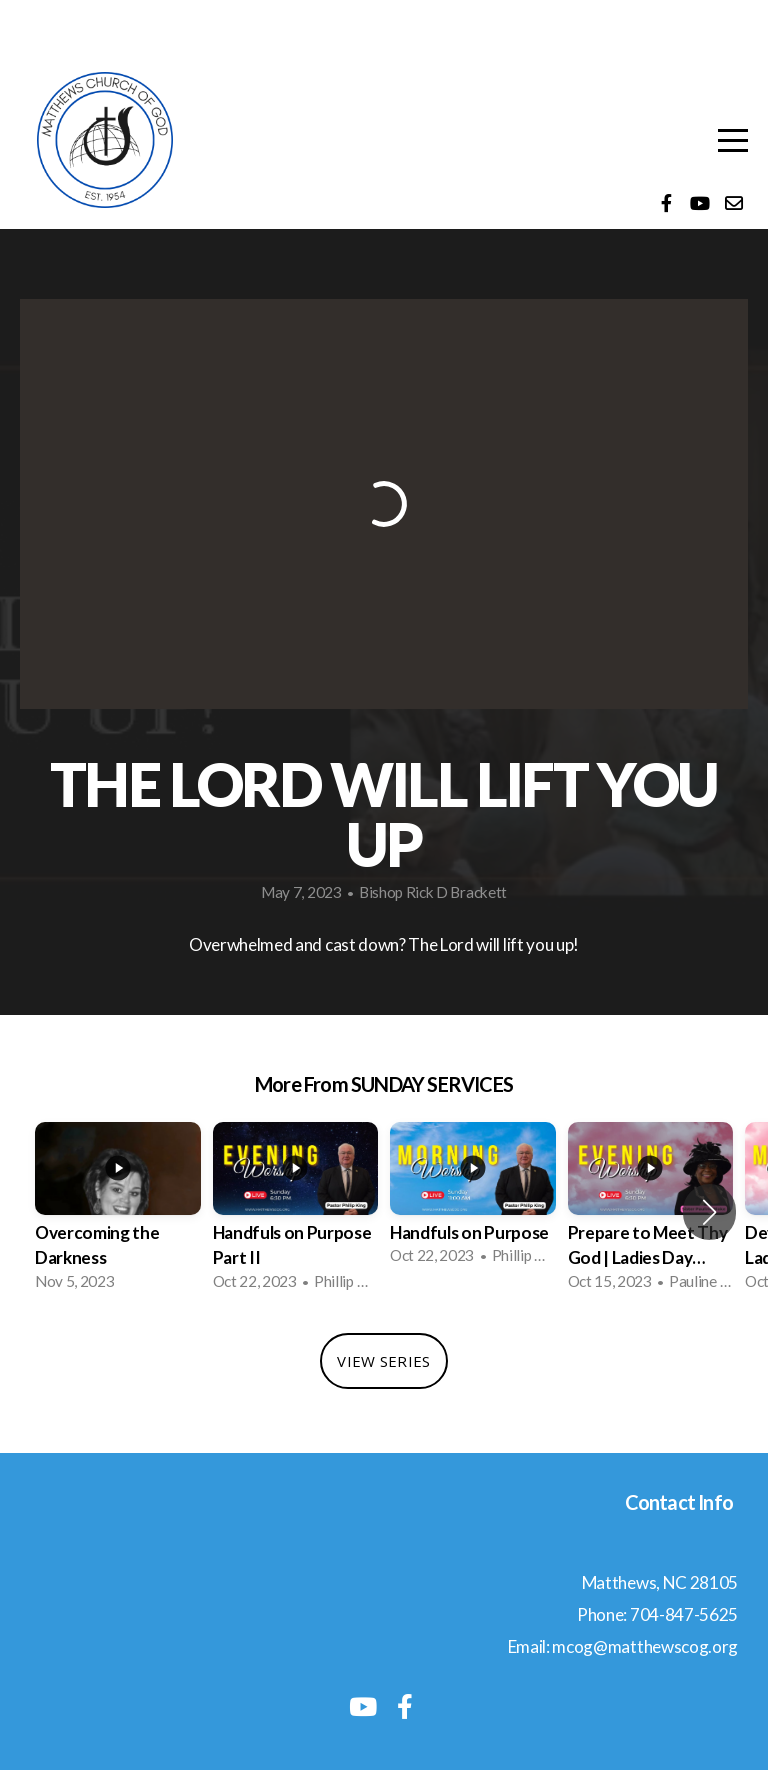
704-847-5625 (684, 1614)
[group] (118, 1212)
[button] (709, 1212)
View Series (383, 1361)
